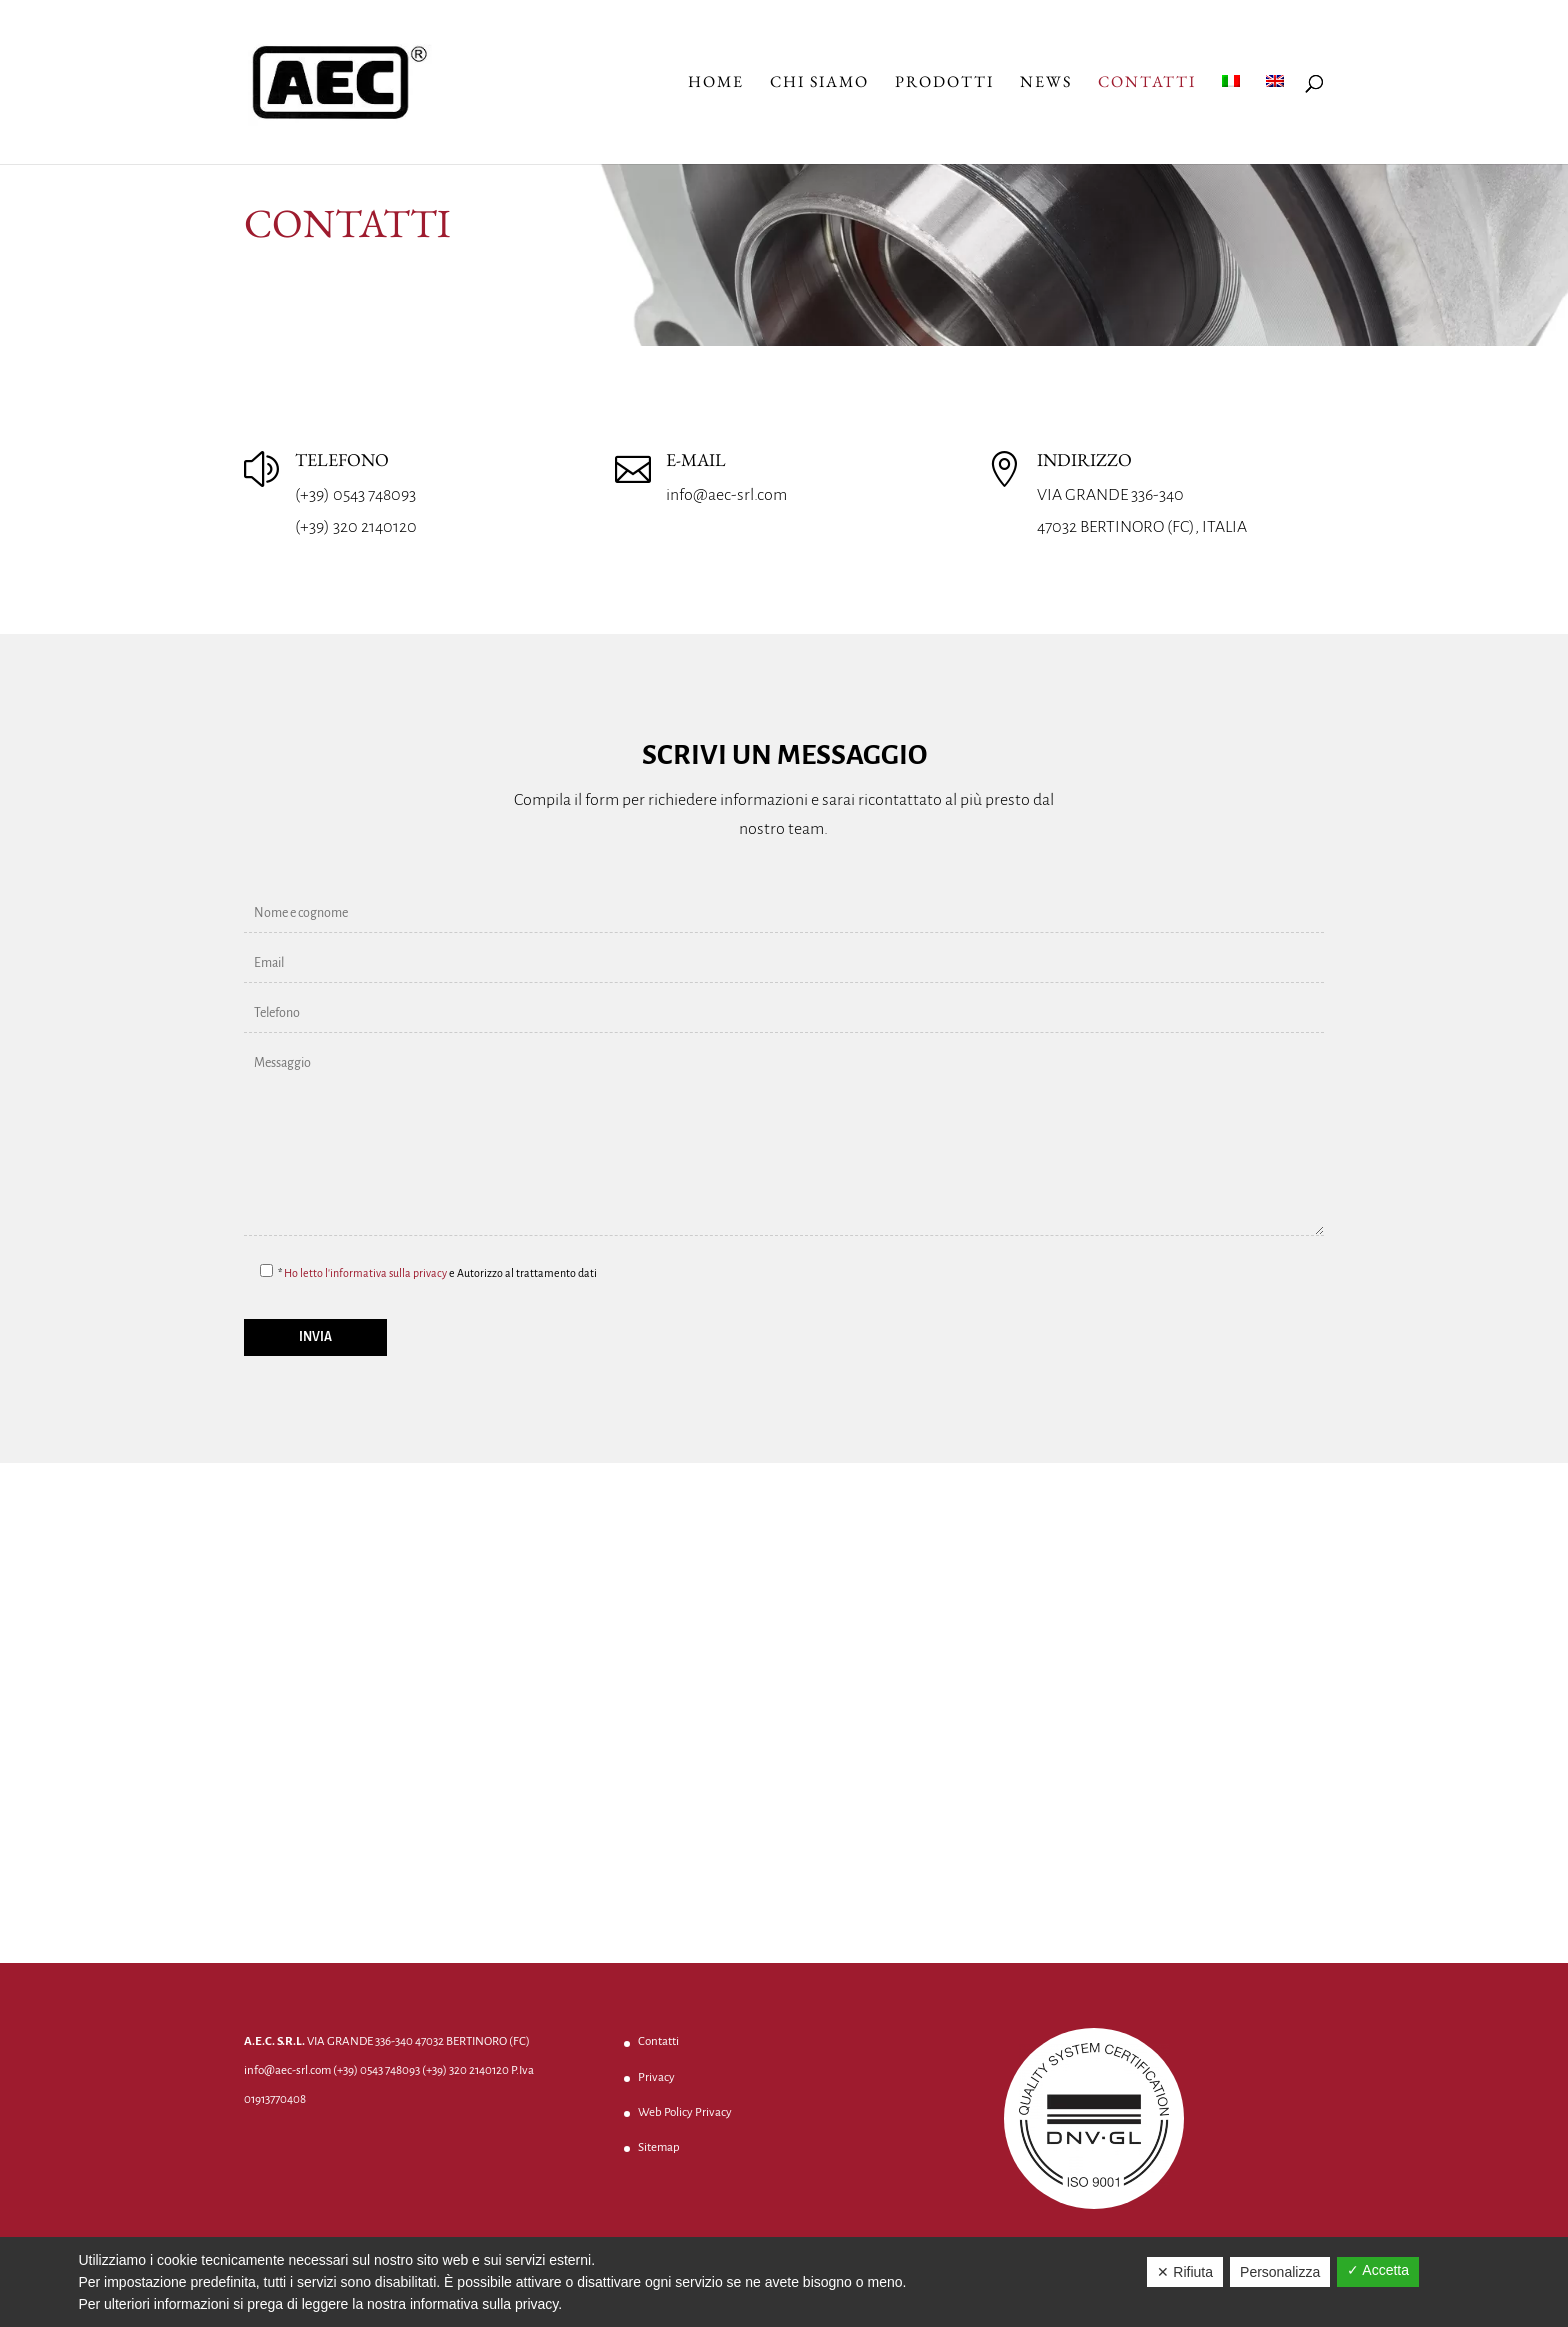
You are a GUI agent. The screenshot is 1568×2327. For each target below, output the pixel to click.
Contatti (1147, 83)
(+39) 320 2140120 (356, 527)
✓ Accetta (1378, 2270)
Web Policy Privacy (685, 2112)
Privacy (656, 2077)
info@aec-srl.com (726, 495)
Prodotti (944, 83)
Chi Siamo (819, 83)
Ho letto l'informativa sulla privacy (365, 1273)
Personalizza (1280, 2272)
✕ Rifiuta (1185, 2272)
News (1046, 83)
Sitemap (659, 2147)
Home (716, 83)
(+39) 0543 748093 (355, 495)
